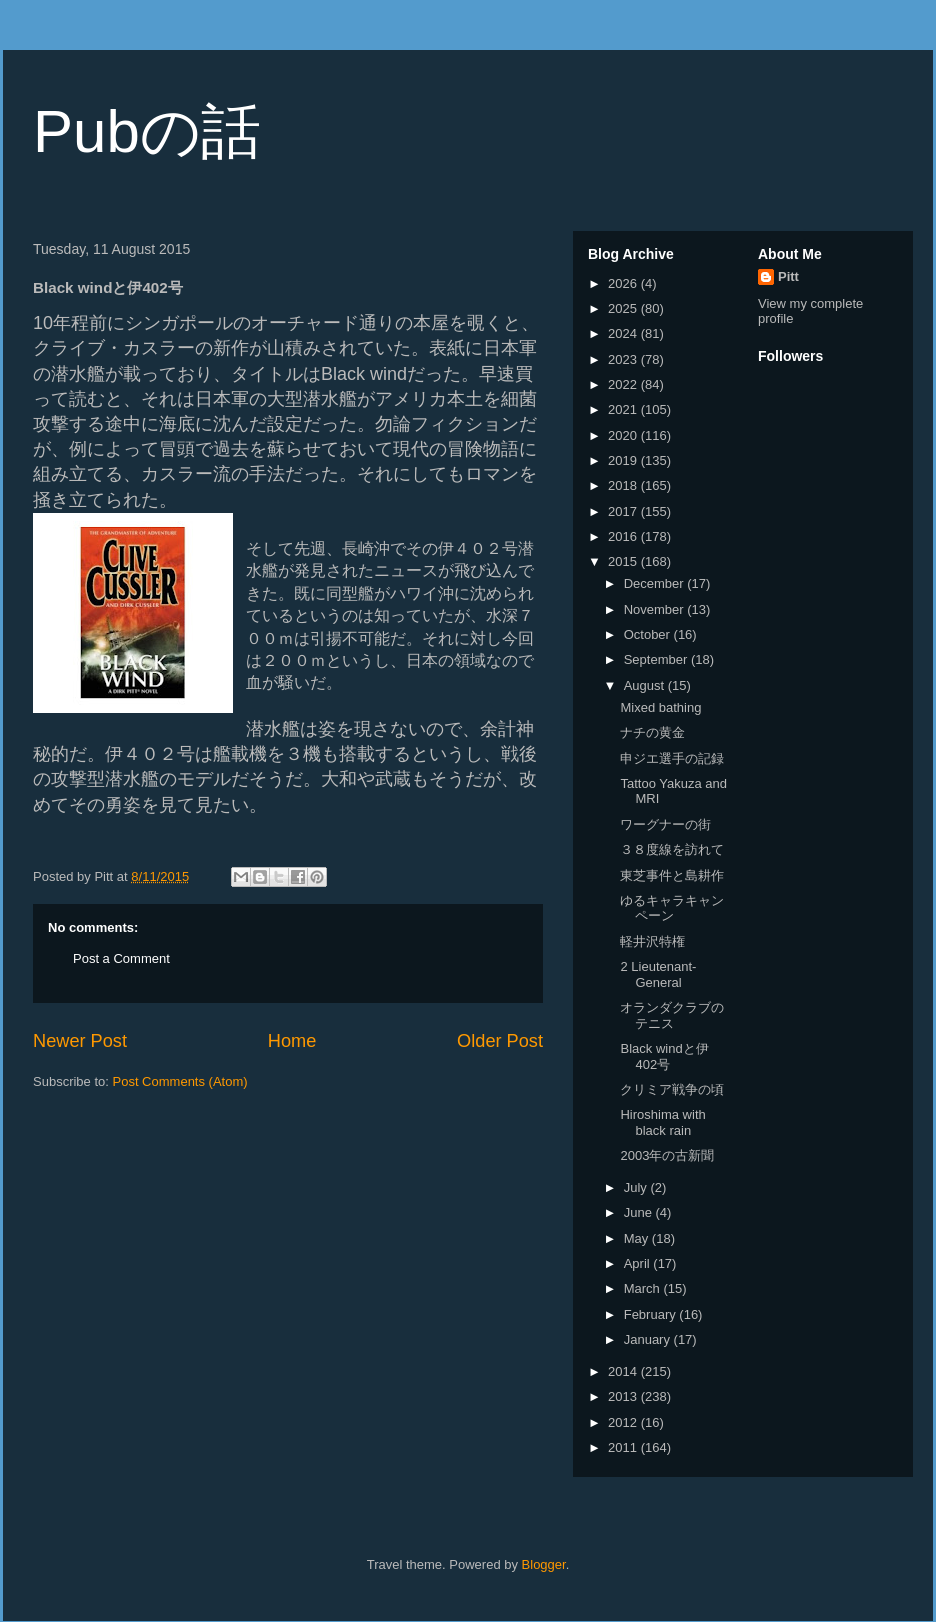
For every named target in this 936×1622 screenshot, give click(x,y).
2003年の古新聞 (667, 1155)
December (656, 583)
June (640, 1212)
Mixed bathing (660, 707)
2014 (624, 1371)
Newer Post (80, 1041)
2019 (624, 460)
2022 (624, 384)
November (656, 609)
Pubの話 (147, 131)
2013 (624, 1396)
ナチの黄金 (652, 732)
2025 (624, 308)
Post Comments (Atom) (180, 1081)
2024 (624, 333)
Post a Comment (121, 958)
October (649, 634)
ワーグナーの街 (665, 824)
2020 (624, 435)
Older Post (500, 1041)
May (638, 1238)
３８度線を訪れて (672, 849)
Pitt (788, 276)
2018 (624, 485)
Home (292, 1041)
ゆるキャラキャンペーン (672, 908)
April (639, 1263)
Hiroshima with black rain (662, 1122)
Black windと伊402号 (664, 1056)
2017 (624, 511)
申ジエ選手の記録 (672, 758)
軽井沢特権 (652, 941)
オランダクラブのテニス (672, 1015)
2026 (624, 283)
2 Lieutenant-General (658, 974)
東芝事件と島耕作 (672, 875)
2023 (624, 359)
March (644, 1288)
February (652, 1314)
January (649, 1339)
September (657, 659)
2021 (624, 409)
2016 (624, 536)
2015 (624, 561)
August (646, 685)
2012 (624, 1422)
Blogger (544, 1564)
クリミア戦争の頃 (672, 1089)
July (637, 1187)
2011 (624, 1447)
